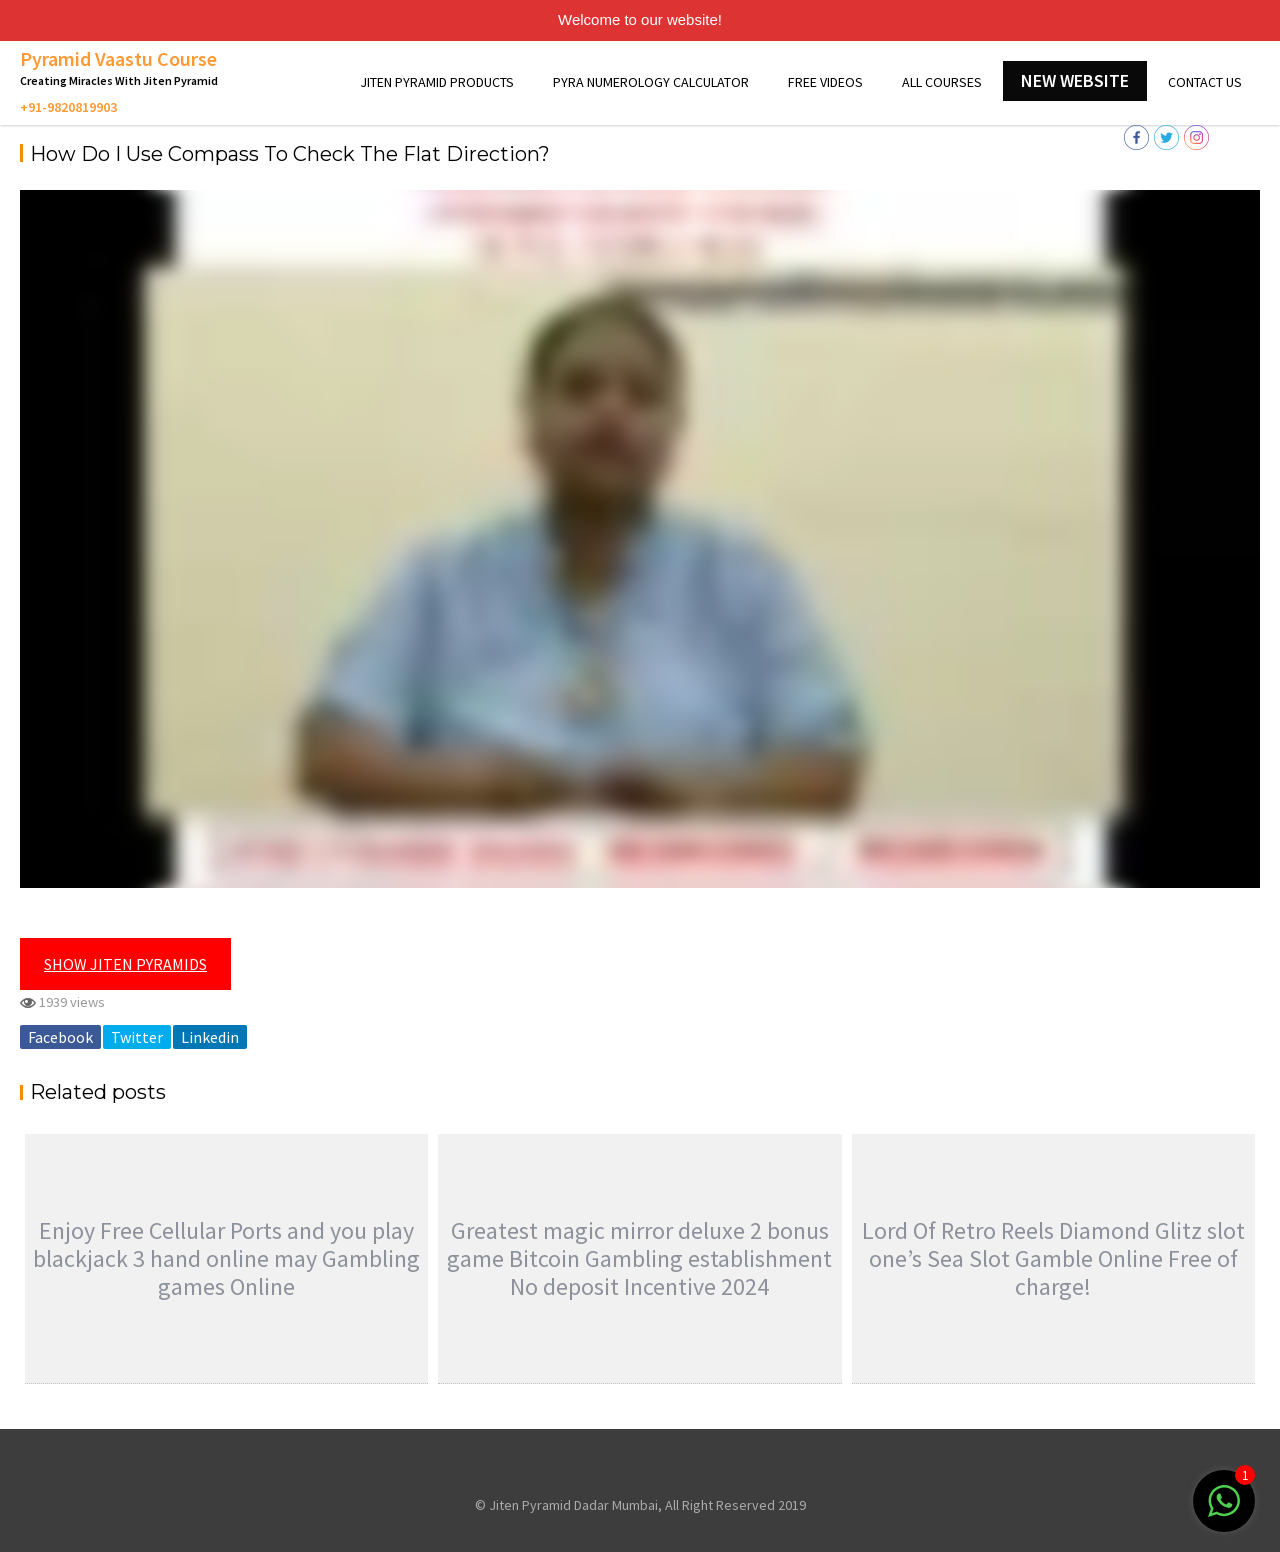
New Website (1075, 80)
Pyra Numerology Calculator (651, 82)
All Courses (942, 82)
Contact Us (1205, 82)
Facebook (60, 1037)
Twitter (137, 1037)
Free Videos (825, 82)
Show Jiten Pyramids (125, 964)
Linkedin (210, 1037)
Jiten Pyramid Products (437, 82)
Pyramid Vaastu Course (118, 58)
